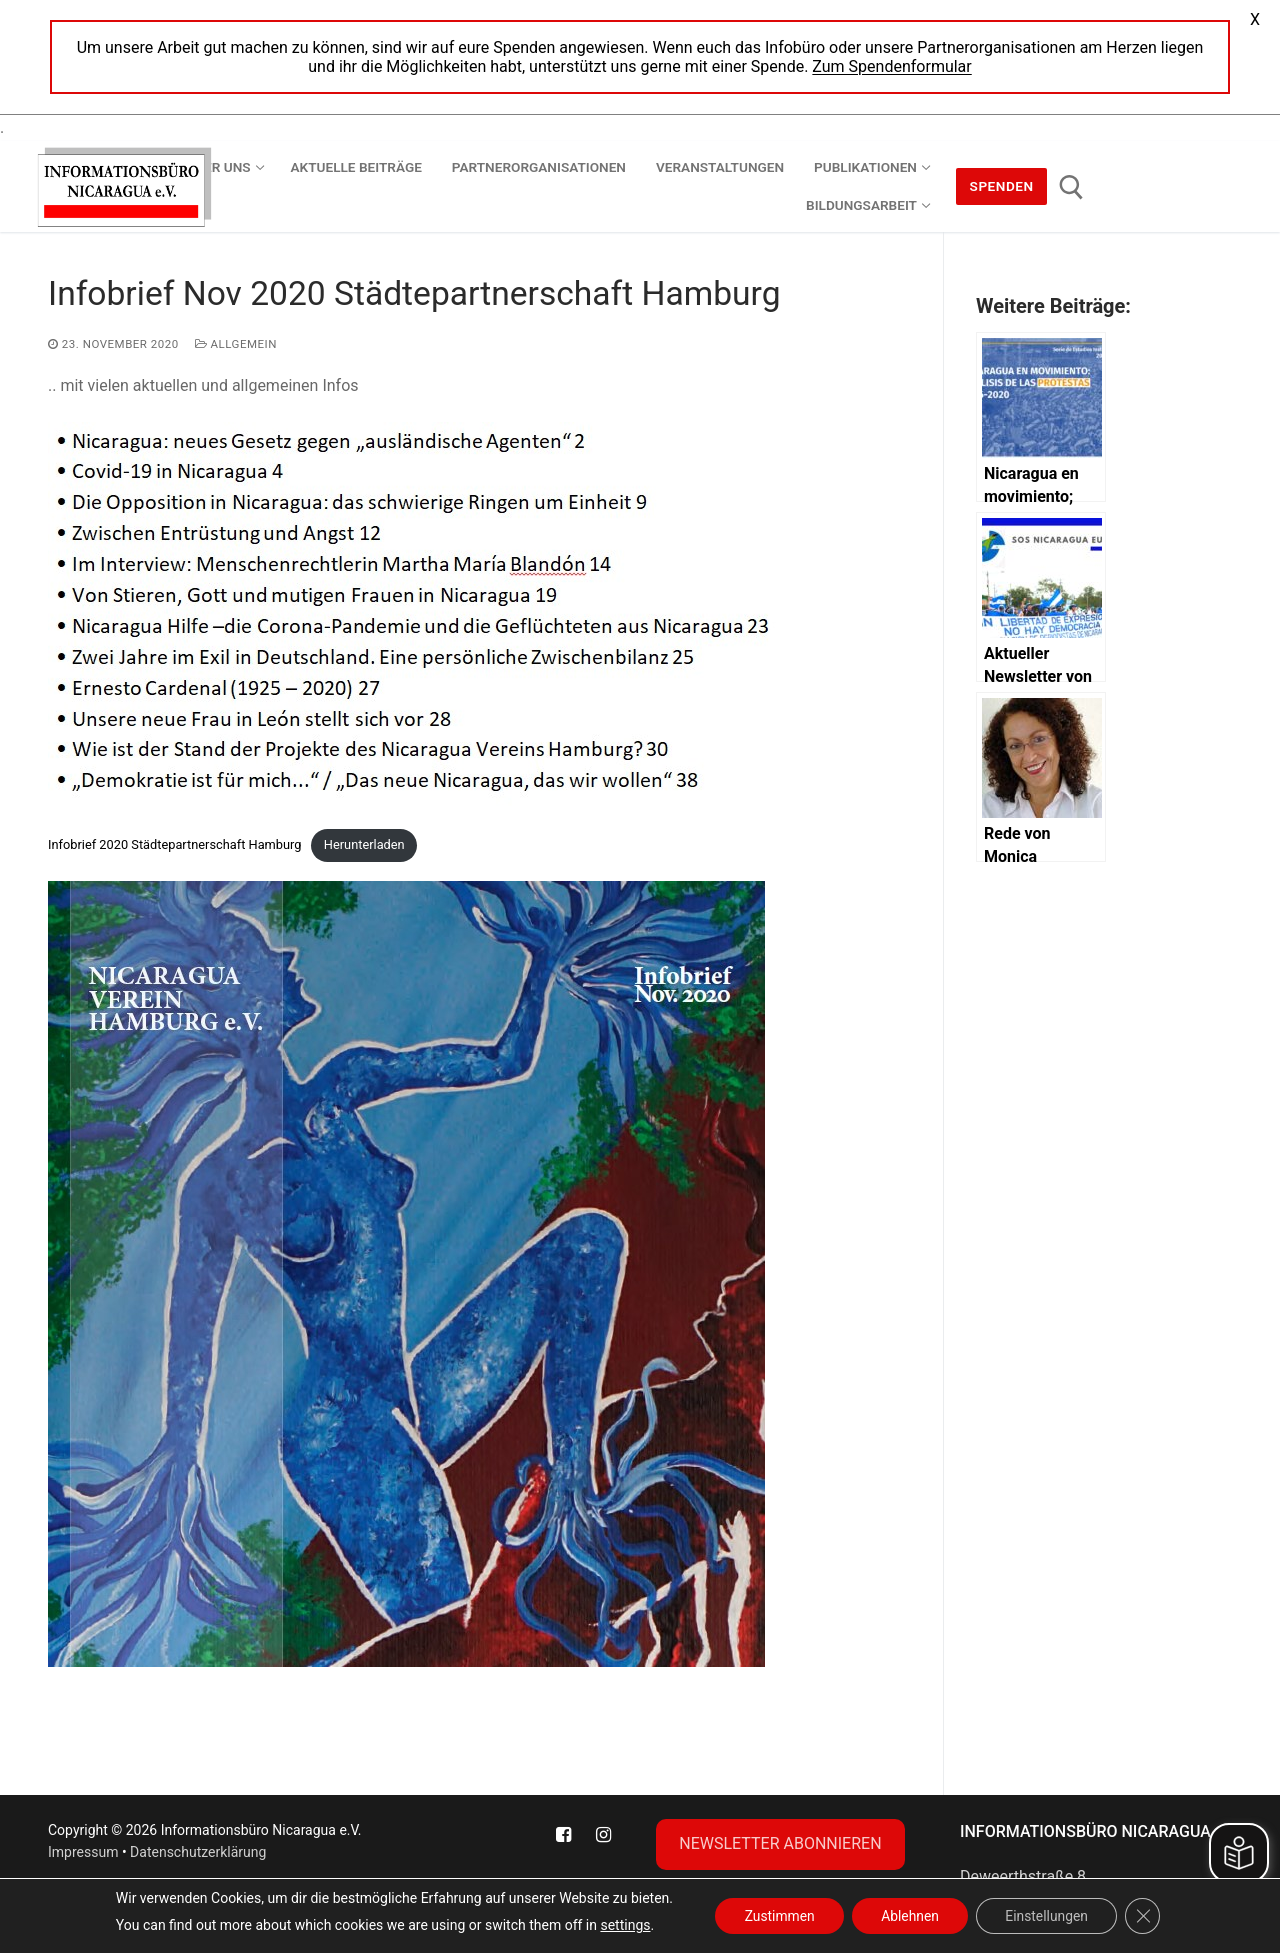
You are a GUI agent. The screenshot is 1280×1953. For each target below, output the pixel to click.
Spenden (1002, 186)
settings (621, 1925)
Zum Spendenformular (891, 66)
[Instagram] (604, 1835)
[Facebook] (563, 1835)
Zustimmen (776, 1916)
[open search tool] (1071, 187)
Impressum (83, 1852)
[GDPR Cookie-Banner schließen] (1146, 1916)
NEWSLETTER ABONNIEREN (780, 1843)
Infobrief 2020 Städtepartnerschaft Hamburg (174, 844)
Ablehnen (909, 1916)
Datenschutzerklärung (198, 1852)
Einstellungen (1049, 1916)
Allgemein (236, 344)
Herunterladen (364, 844)
